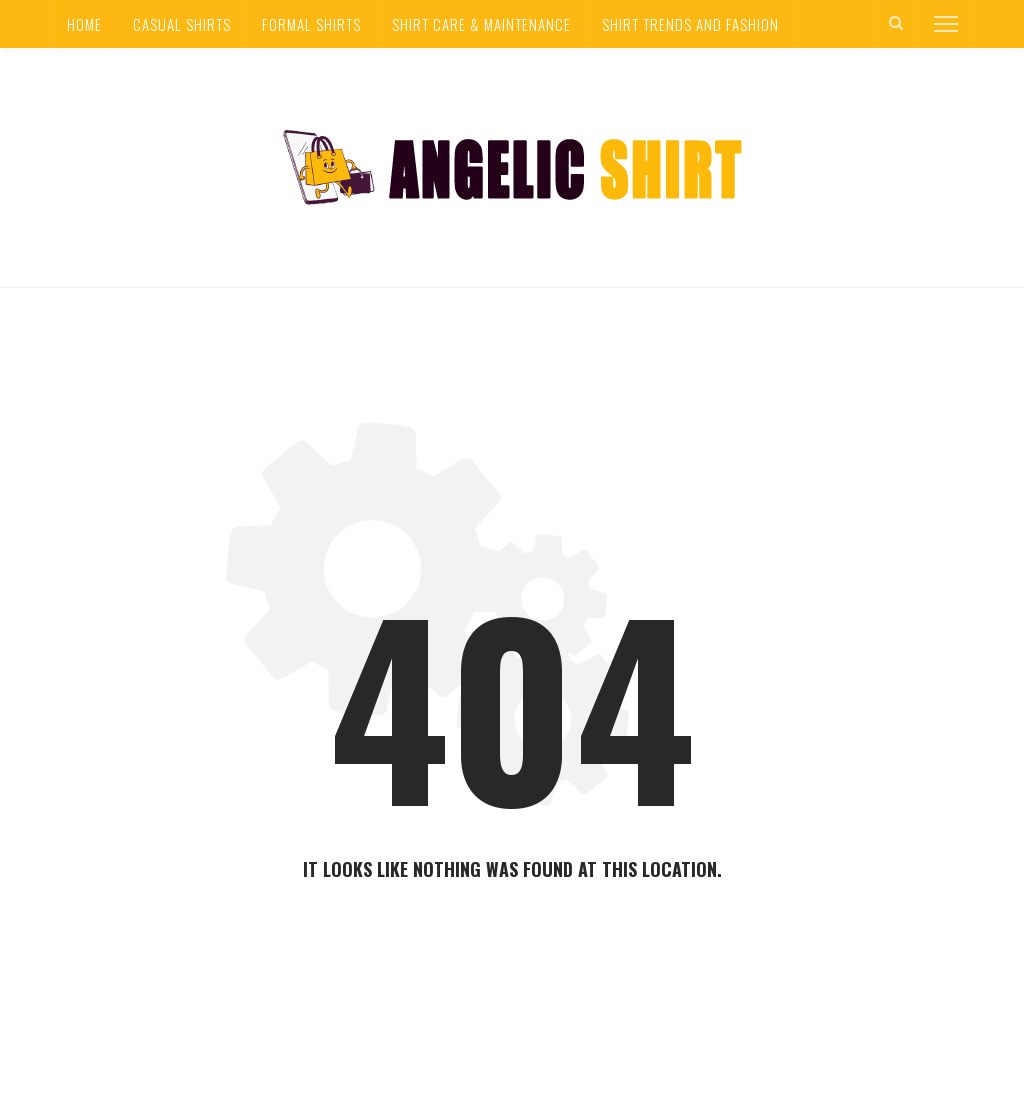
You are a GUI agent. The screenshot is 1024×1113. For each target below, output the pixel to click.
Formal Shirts (311, 24)
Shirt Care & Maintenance (481, 24)
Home (84, 24)
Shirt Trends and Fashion (690, 24)
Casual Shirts (182, 24)
